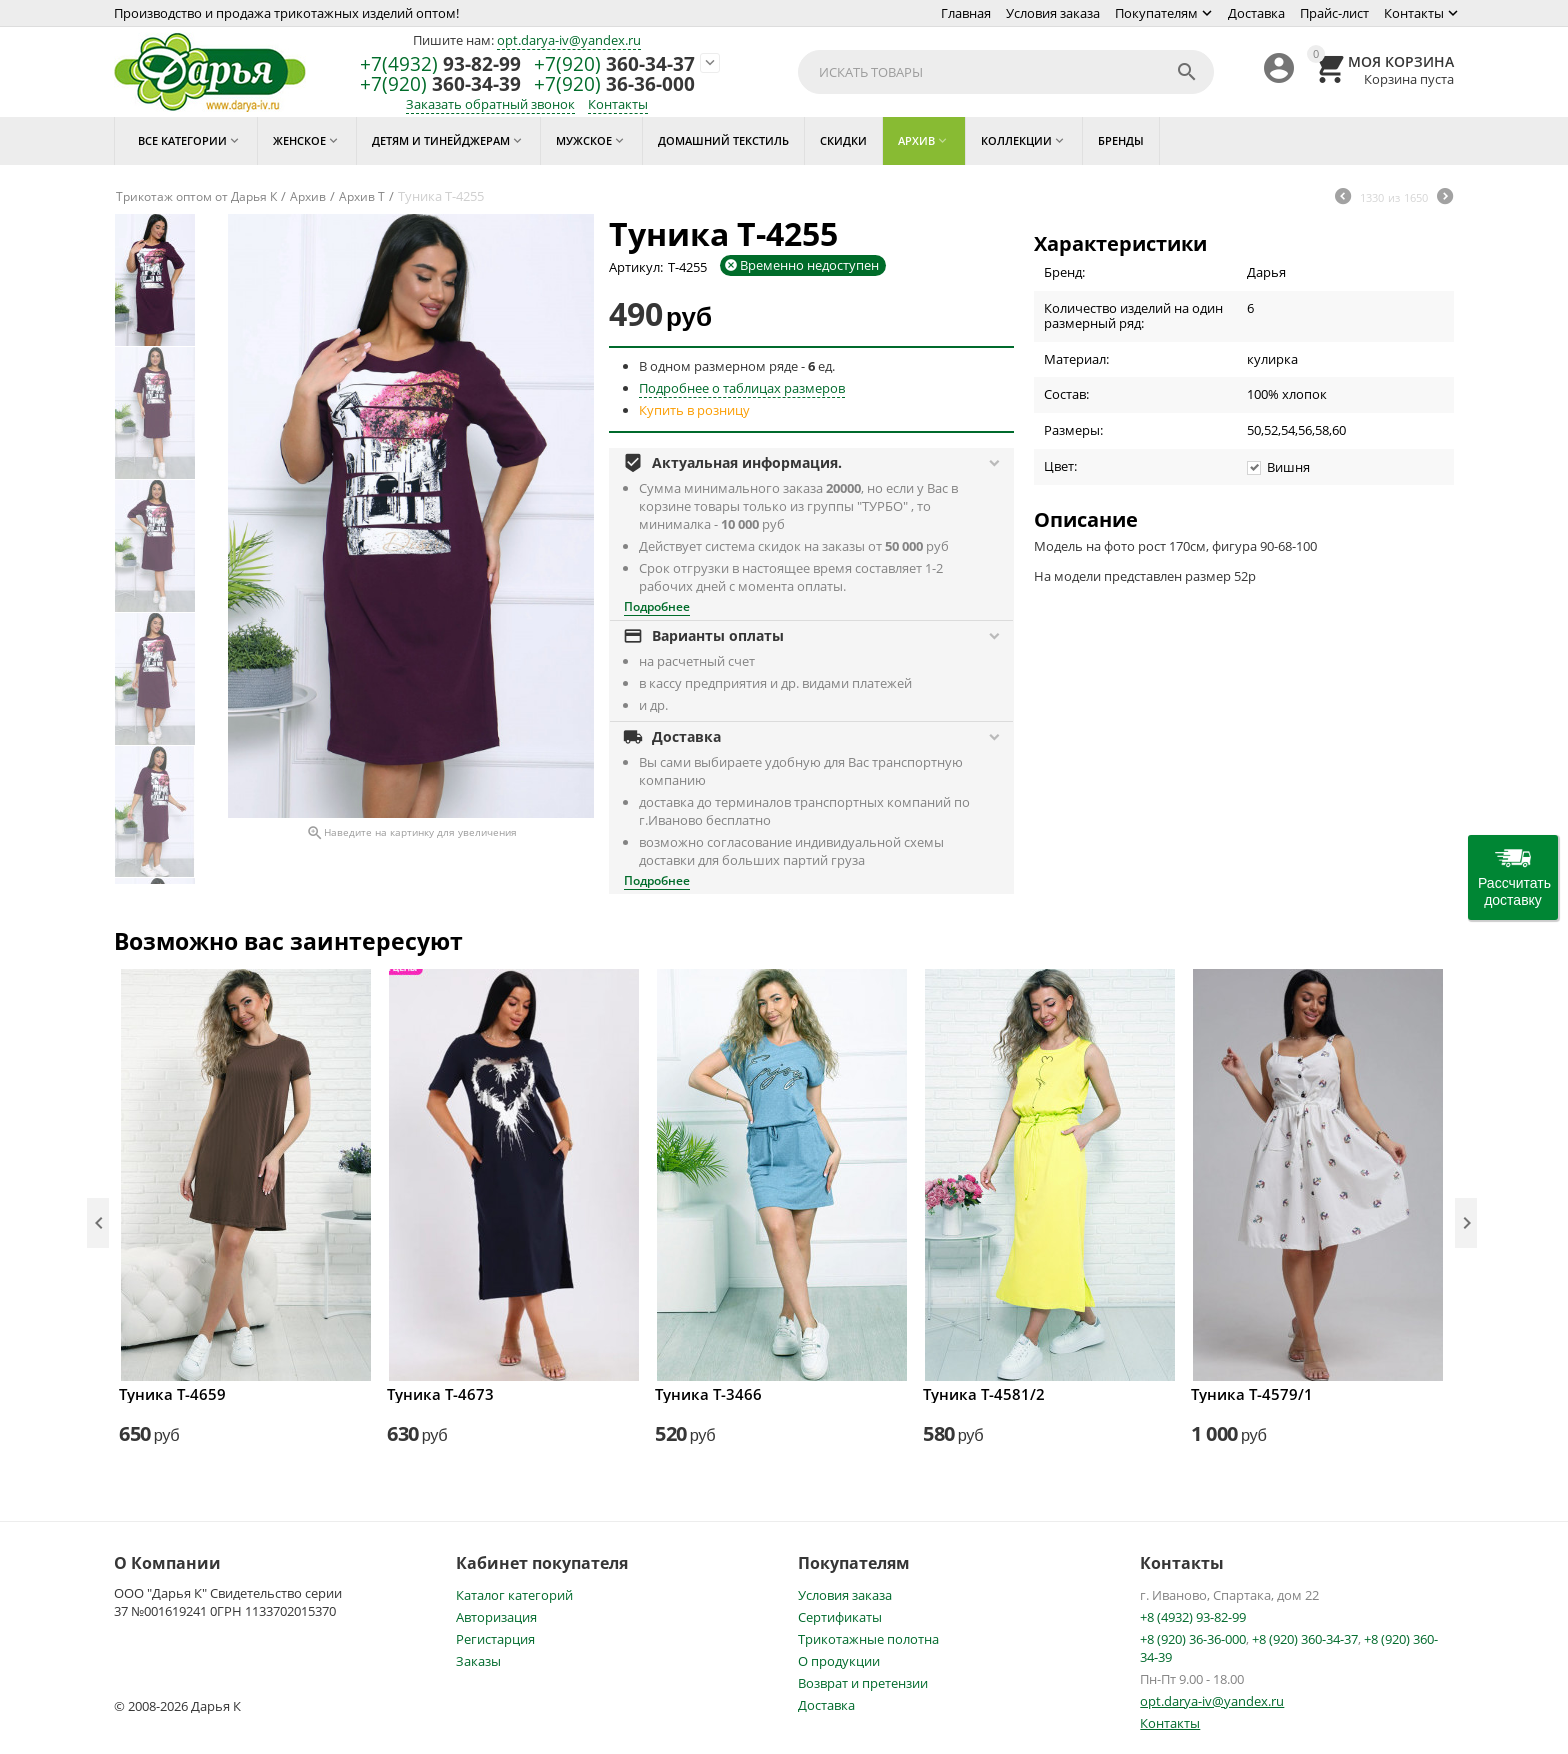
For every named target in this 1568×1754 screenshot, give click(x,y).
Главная (966, 13)
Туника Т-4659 (172, 1394)
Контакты (1414, 13)
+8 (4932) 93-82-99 (1193, 1617)
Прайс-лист (1334, 13)
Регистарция (495, 1639)
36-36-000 (614, 84)
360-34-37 (614, 64)
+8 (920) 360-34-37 (1305, 1639)
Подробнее (657, 606)
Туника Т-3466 (708, 1394)
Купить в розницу (694, 410)
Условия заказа (1053, 13)
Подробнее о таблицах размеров (742, 388)
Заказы (478, 1661)
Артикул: (636, 267)
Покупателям (1156, 13)
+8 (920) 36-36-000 (1193, 1639)
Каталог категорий (514, 1595)
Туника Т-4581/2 (984, 1394)
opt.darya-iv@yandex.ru (569, 40)
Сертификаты (840, 1617)
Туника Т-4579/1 (1252, 1394)
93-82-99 (440, 64)
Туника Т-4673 (440, 1394)
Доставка (1256, 13)
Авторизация (496, 1617)
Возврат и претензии (863, 1683)
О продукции (839, 1661)
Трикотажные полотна (868, 1639)
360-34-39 (440, 84)
